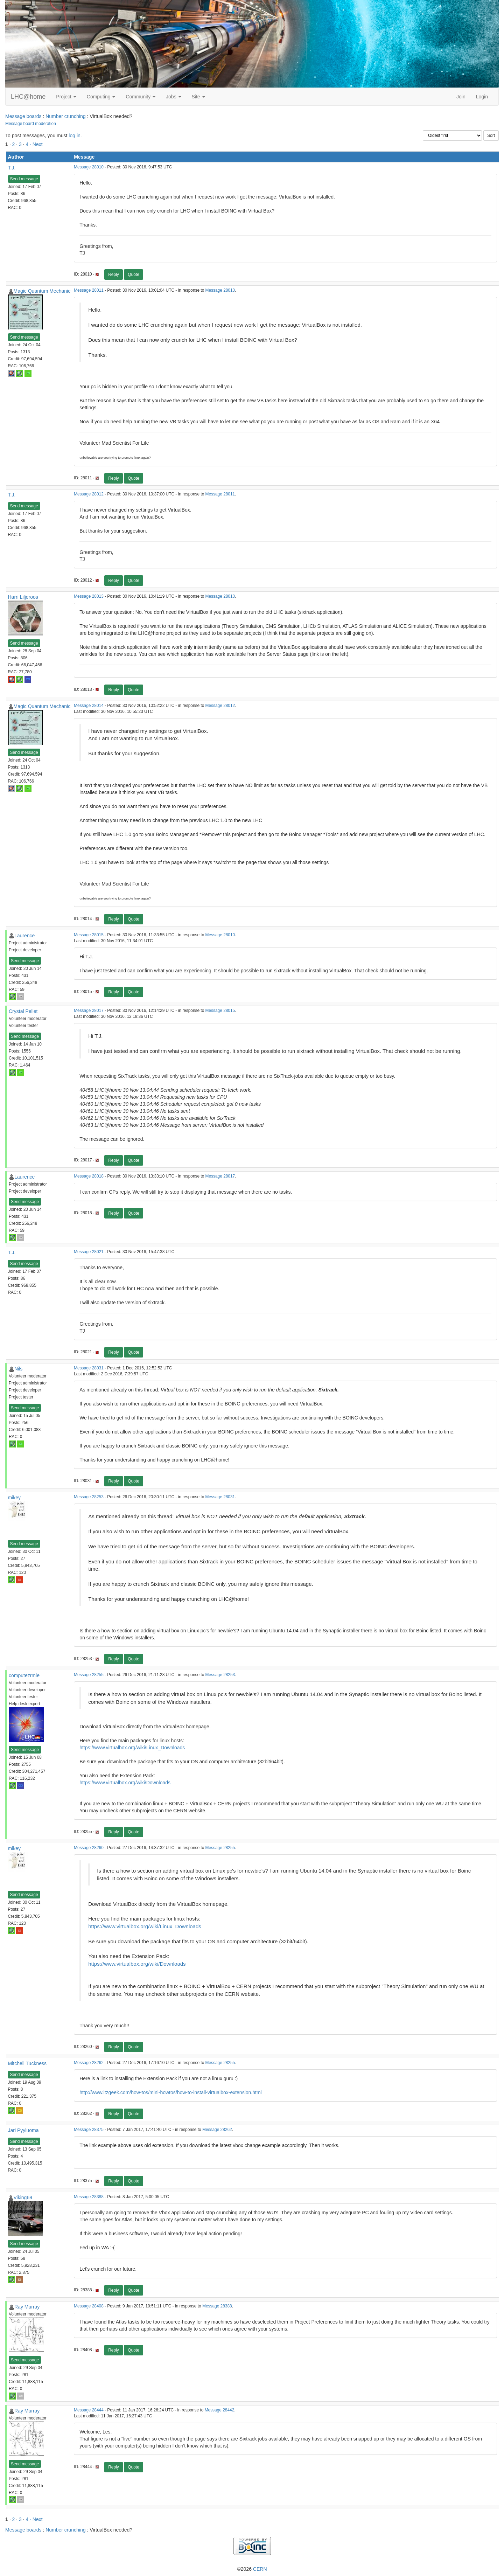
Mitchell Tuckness (27, 2063)
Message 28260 (89, 1847)
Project (66, 96)
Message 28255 (89, 1674)
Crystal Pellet (23, 1011)
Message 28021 (89, 1251)
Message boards (23, 116)
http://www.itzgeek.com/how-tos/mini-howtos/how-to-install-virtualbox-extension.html (170, 2092)
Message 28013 (89, 596)
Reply (113, 274)
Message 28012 (89, 494)
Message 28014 (89, 705)
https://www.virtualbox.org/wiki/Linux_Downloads (132, 1747)
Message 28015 (89, 934)
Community (140, 96)
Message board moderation (30, 123)
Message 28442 (219, 2410)
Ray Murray (27, 2307)
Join (460, 96)
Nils (18, 1369)
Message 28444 (89, 2410)
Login (482, 96)
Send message (24, 178)
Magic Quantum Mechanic (42, 291)
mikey (14, 1497)
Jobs (173, 96)
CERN (260, 2569)
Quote (133, 274)
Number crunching (65, 116)
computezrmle (24, 1675)
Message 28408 (89, 2306)
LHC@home (28, 96)
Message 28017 (89, 1010)
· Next (36, 144)
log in (74, 135)
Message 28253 (89, 1496)
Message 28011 (89, 290)
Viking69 (23, 2197)
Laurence (24, 935)
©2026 (252, 2569)
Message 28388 (89, 2196)
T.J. (12, 168)
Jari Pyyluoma (23, 2130)
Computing (101, 96)
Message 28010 (89, 167)
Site (198, 96)
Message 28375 (89, 2129)
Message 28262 (89, 2062)
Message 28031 (89, 1368)
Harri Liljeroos (23, 597)
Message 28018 (89, 1176)
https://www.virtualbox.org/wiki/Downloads (124, 1782)
